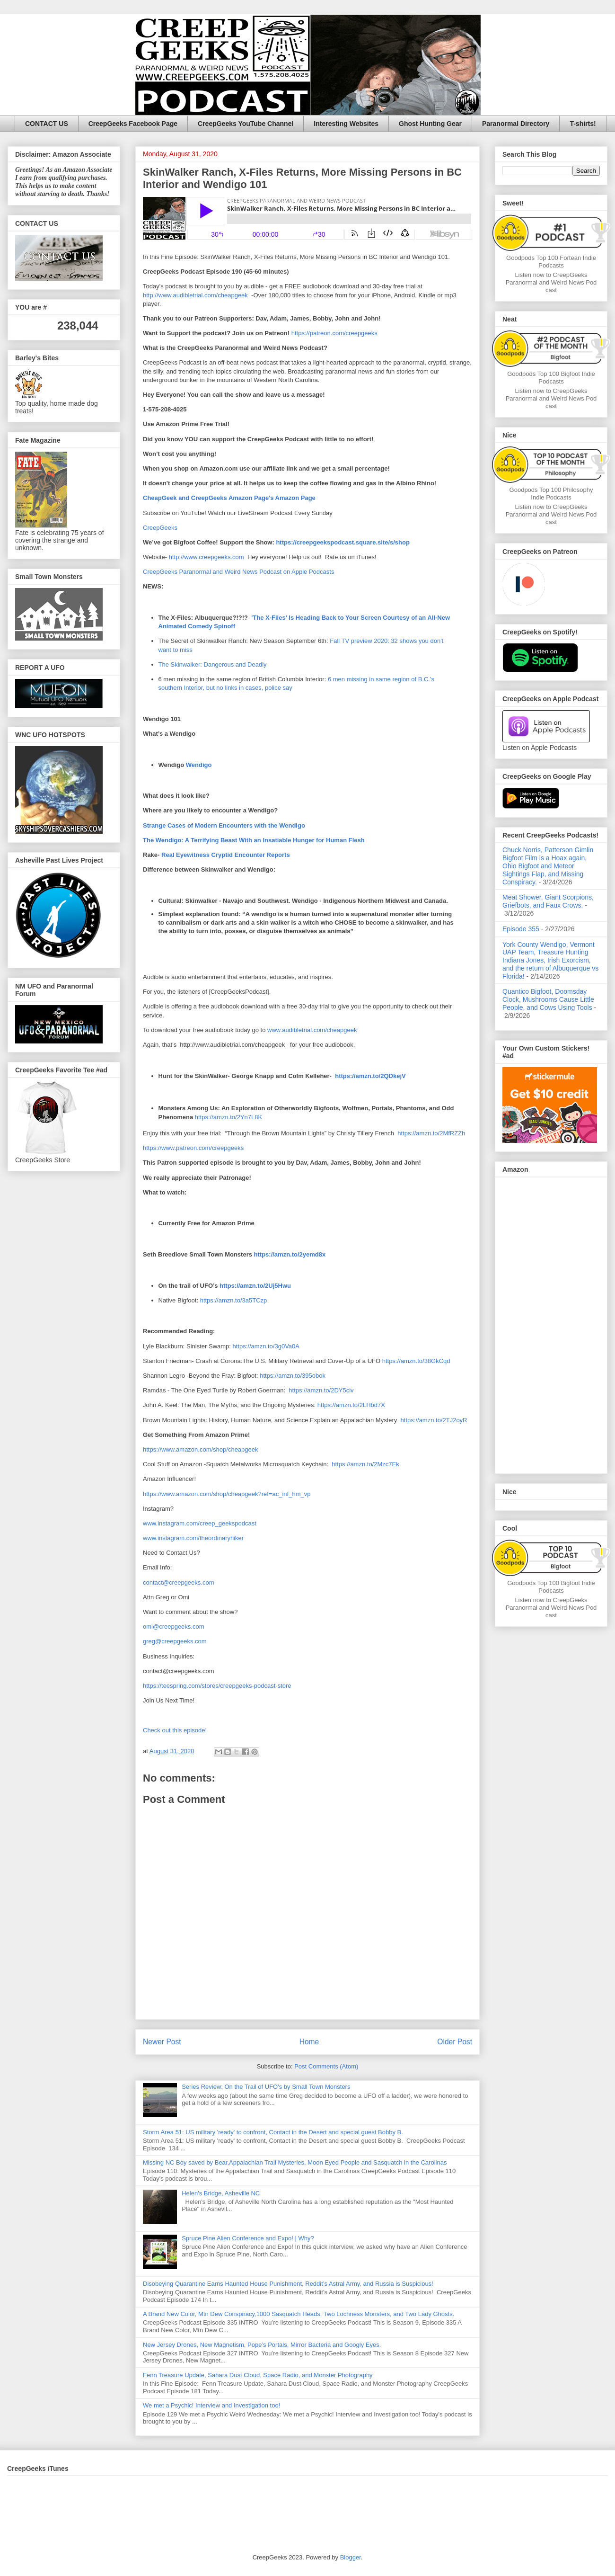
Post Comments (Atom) (326, 2066)
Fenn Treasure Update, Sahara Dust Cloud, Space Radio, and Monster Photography (258, 2375)
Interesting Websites (346, 123)
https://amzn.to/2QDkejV (370, 1075)
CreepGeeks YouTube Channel (245, 123)
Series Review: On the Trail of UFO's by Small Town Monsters (266, 2086)
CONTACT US (46, 123)
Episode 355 (520, 929)
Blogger (350, 2557)
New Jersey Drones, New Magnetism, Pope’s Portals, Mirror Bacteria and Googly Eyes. (262, 2344)
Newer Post (162, 2042)
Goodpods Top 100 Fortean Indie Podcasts (551, 261)
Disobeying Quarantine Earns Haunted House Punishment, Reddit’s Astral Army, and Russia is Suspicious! (288, 2283)
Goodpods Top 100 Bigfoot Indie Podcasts (551, 377)
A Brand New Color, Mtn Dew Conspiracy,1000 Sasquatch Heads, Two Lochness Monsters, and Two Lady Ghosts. (298, 2314)
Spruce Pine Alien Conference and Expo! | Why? (248, 2238)
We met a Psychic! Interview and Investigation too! (211, 2405)
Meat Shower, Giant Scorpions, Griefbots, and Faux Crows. (548, 901)
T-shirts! (583, 123)
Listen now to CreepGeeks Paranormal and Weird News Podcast (551, 282)
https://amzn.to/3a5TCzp (233, 1300)
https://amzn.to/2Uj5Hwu (255, 1285)
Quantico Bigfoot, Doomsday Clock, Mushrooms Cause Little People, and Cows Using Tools (548, 999)
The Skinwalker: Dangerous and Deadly (212, 664)
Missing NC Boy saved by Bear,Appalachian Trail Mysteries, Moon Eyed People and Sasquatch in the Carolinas (295, 2162)
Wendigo (199, 764)
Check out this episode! (175, 1730)
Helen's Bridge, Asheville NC (221, 2193)
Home (309, 2042)
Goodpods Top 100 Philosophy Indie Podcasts (551, 493)
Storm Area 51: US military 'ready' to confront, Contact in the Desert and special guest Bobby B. (273, 2132)
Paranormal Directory (515, 123)
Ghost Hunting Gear (430, 123)
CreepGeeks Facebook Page (132, 123)
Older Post (454, 2042)
